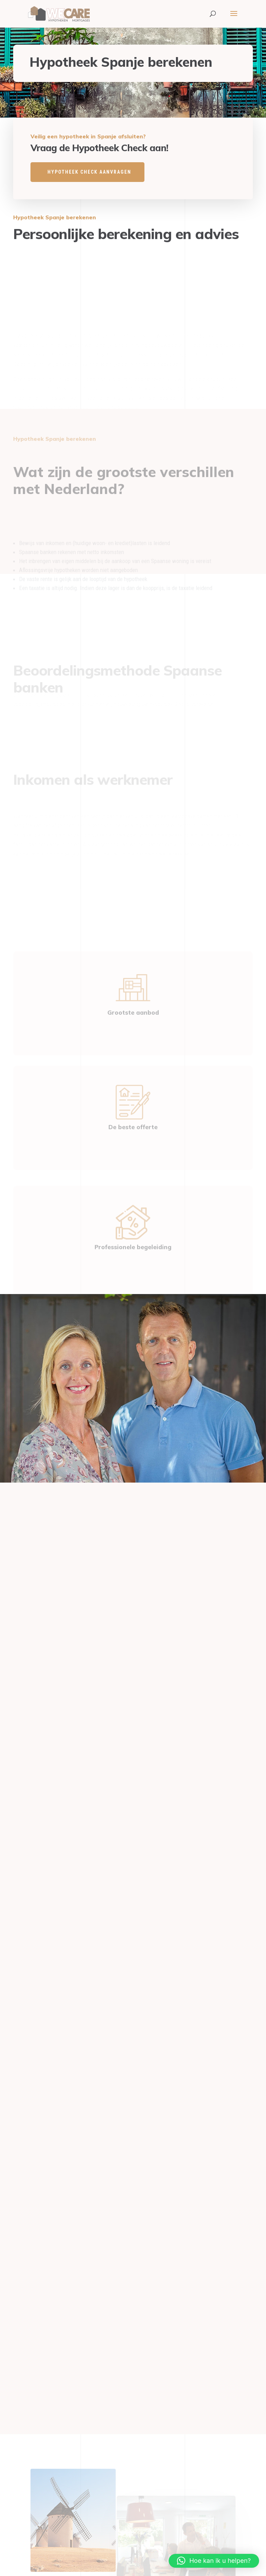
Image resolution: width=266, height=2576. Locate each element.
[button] (214, 2561)
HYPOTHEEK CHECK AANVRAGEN (89, 172)
